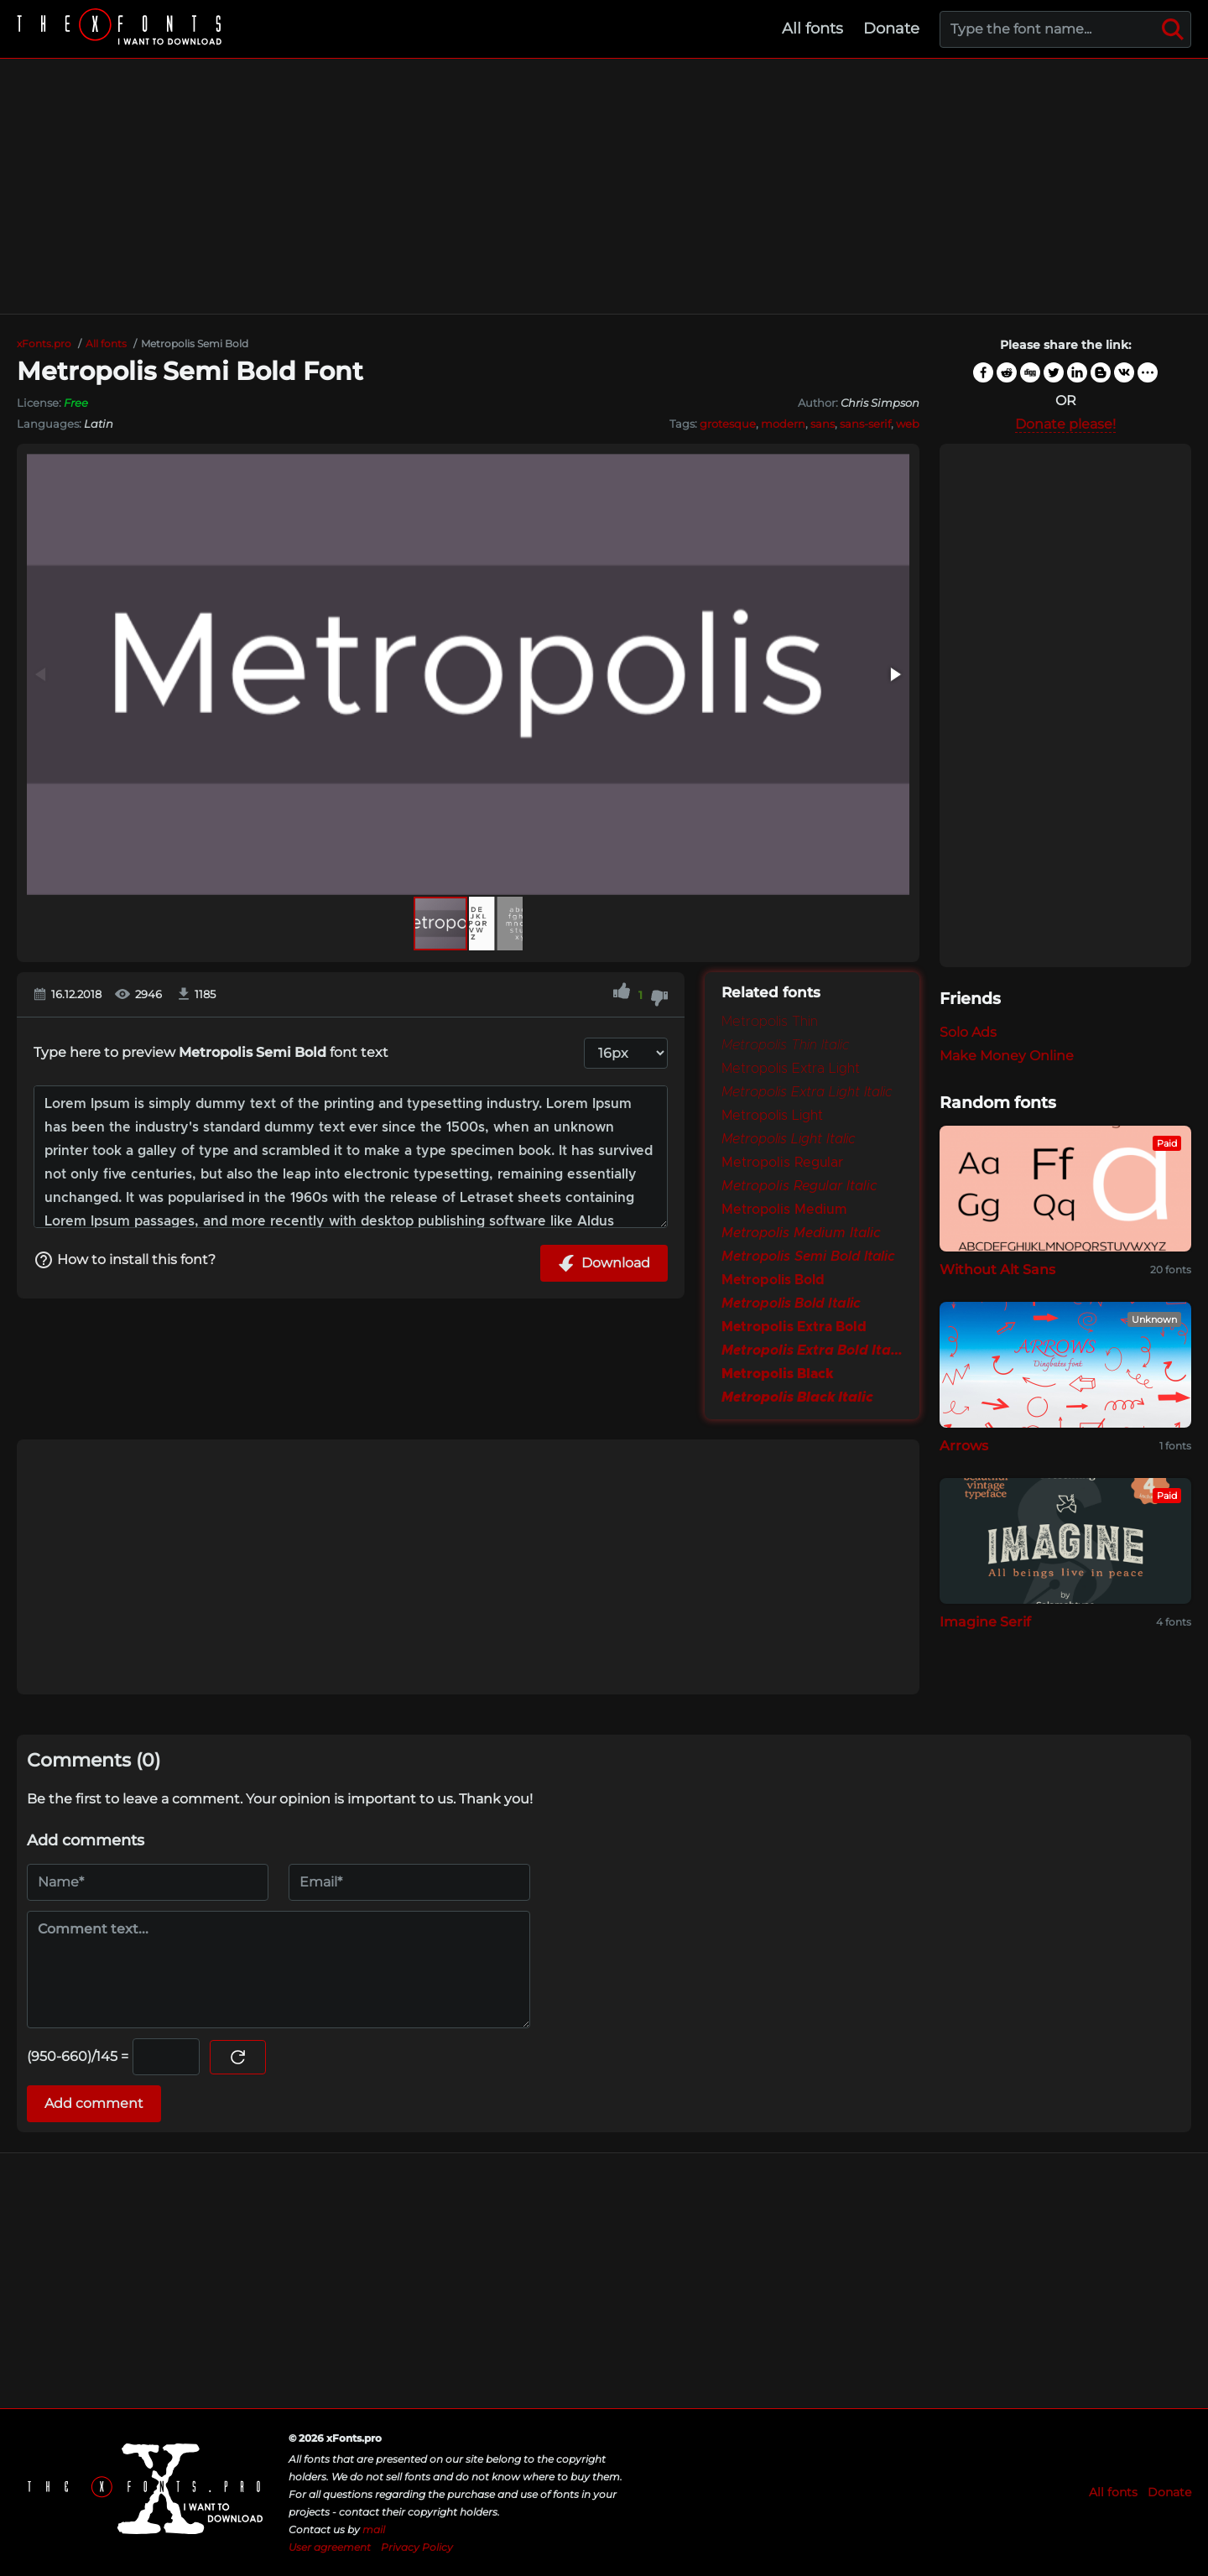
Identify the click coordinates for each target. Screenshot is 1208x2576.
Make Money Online (1007, 1056)
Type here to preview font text (211, 1052)
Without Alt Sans (997, 1270)
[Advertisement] (604, 186)
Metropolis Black (777, 1374)
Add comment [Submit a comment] (93, 2103)
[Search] (1172, 29)
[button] (894, 674)
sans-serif (865, 423)
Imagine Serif (985, 1622)
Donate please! (1065, 424)
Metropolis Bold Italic (791, 1303)
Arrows (964, 1446)
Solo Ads (968, 1032)
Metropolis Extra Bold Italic (812, 1350)
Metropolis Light (772, 1115)
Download (604, 1263)
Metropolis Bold (773, 1280)
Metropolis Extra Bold (794, 1327)
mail (373, 2529)
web (907, 423)
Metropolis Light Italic (788, 1139)
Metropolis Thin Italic (785, 1045)
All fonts (812, 28)
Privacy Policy (417, 2547)
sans (822, 423)
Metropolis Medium (784, 1209)
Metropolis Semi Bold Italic (808, 1256)
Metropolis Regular (782, 1162)
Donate (891, 28)
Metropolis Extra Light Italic (807, 1092)
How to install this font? (125, 1260)
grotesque (728, 423)
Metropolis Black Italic (797, 1397)
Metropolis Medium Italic (801, 1233)
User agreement (330, 2547)
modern (783, 423)
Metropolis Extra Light (790, 1068)
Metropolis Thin (769, 1021)
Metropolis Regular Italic (799, 1186)
